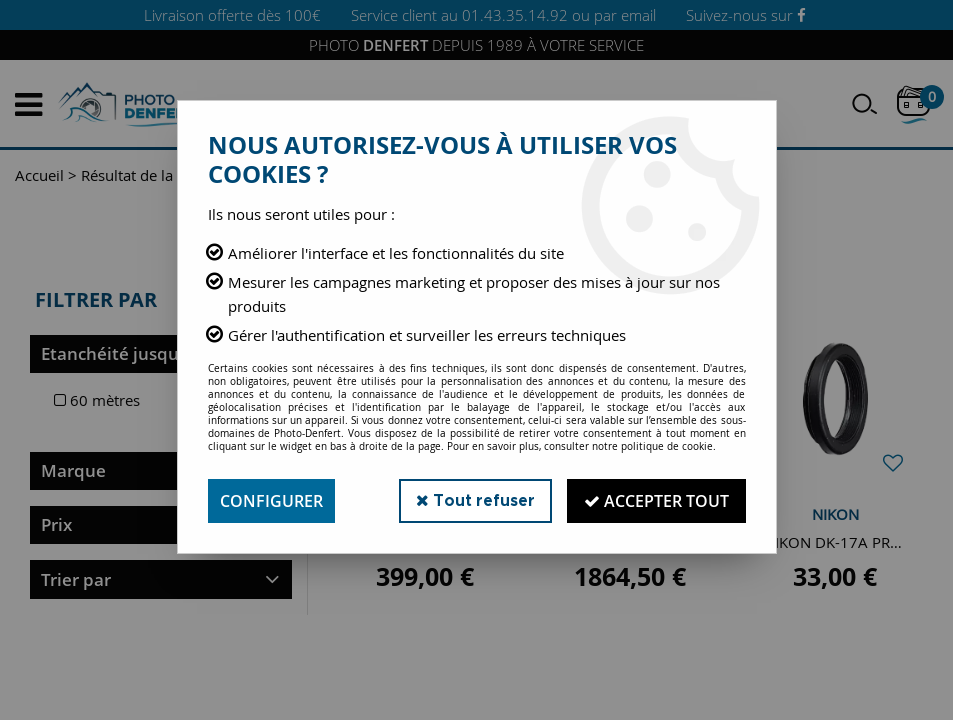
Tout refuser (475, 500)
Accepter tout (656, 501)
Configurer (271, 501)
